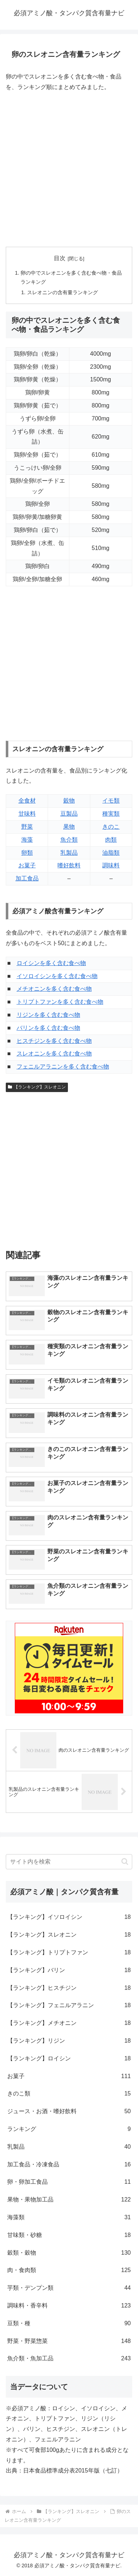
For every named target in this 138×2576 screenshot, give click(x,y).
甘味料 (27, 814)
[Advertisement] (69, 170)
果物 (69, 827)
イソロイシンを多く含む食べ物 (57, 976)
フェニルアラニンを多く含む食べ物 (63, 1066)
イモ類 (111, 801)
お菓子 (27, 865)
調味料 (111, 865)
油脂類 (111, 853)
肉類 (111, 840)
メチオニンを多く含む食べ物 (54, 989)
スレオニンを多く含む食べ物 (54, 1053)
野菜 (27, 827)
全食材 (27, 801)
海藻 (27, 840)
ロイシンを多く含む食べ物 (51, 963)
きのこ (111, 827)
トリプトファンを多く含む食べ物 (60, 1002)
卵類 (27, 853)
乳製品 (69, 853)
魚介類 (69, 840)
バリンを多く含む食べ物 (48, 1028)
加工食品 (27, 878)
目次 (59, 258)
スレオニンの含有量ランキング (62, 292)
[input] (69, 1861)
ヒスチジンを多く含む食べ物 (54, 1041)
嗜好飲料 (69, 865)
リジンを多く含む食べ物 (48, 1015)
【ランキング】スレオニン (37, 1087)
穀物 (69, 801)
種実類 (111, 814)
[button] (124, 1861)
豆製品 (69, 814)
